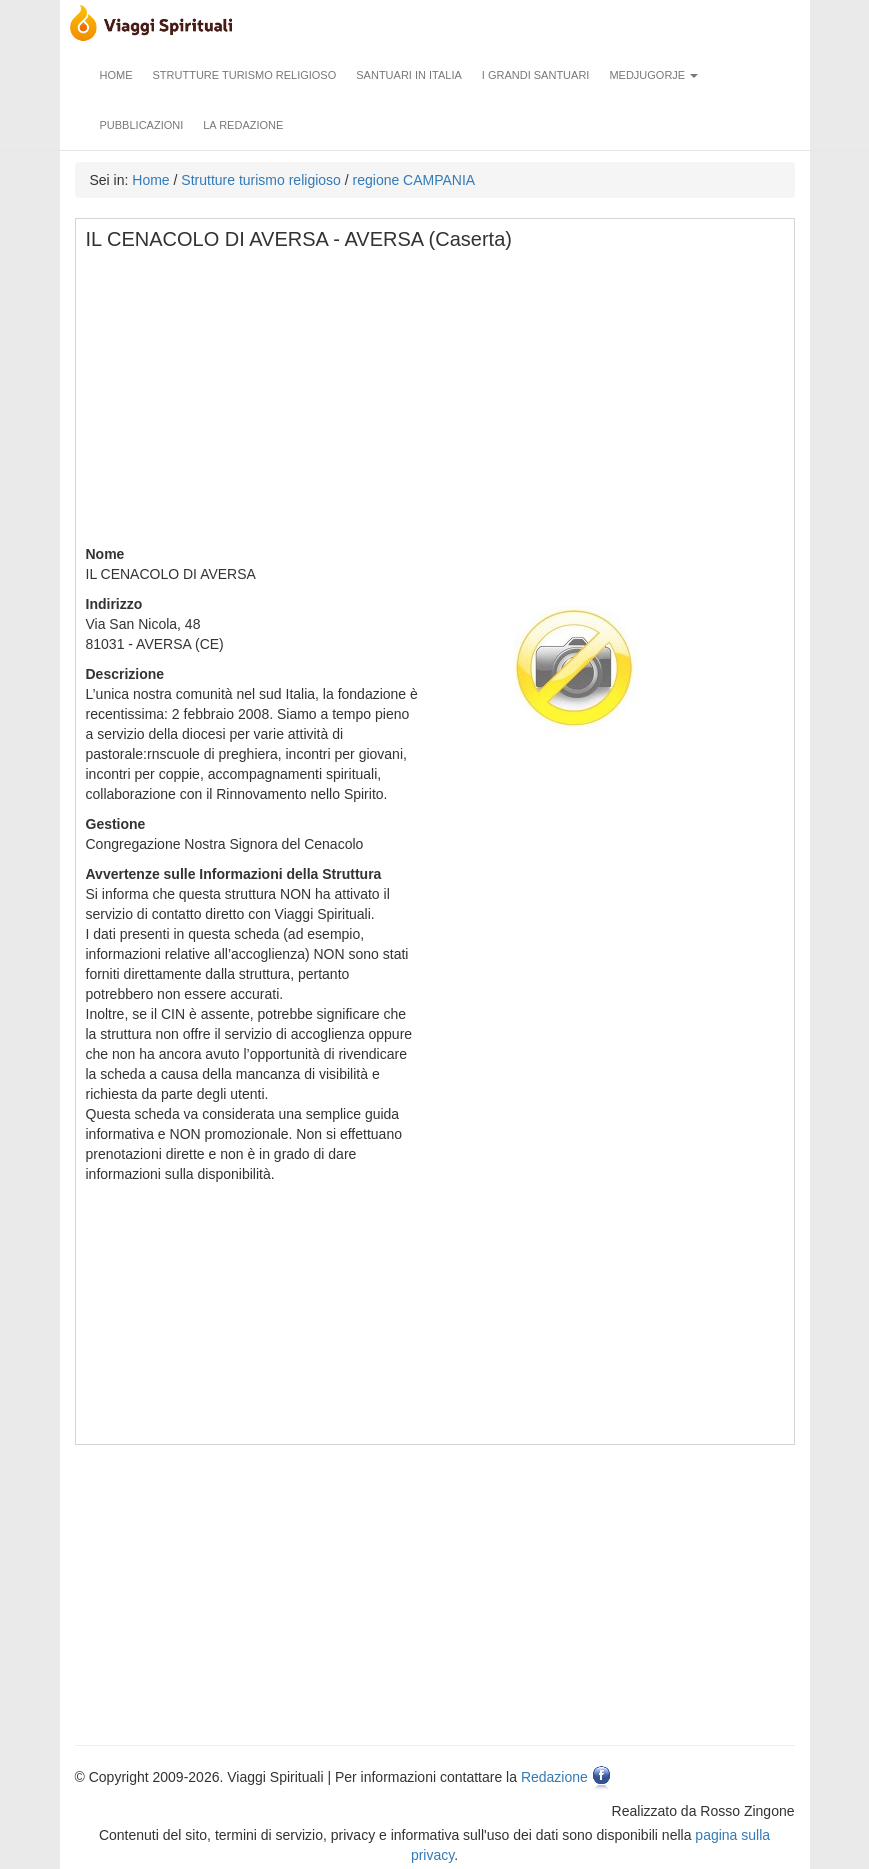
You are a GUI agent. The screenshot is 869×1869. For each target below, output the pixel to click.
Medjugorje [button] (653, 75)
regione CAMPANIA (414, 180)
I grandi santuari (536, 75)
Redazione (554, 1777)
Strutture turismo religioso (245, 75)
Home (116, 75)
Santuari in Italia (409, 75)
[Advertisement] (436, 404)
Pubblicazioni (142, 125)
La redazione (243, 125)
